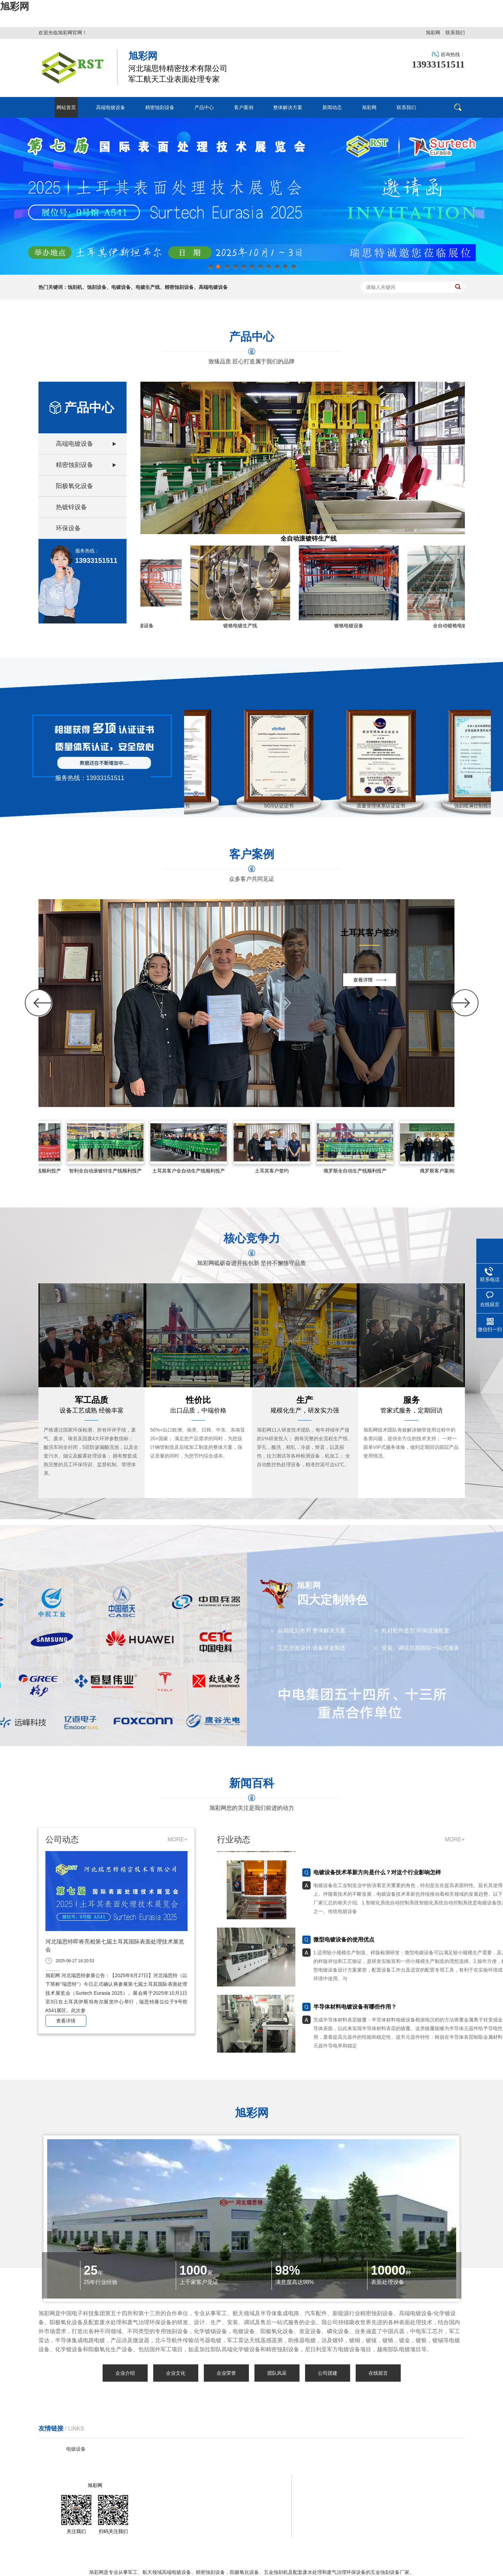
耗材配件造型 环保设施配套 (416, 1631)
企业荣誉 (226, 2373)
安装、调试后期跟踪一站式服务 (420, 1648)
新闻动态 (428, 2485)
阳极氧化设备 (74, 486)
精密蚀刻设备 (74, 464)
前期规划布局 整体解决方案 (312, 1631)
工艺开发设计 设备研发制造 (312, 1648)
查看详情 (66, 2021)
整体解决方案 (387, 2485)
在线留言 (378, 2373)
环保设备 (68, 528)
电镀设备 (76, 2449)
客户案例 (337, 2485)
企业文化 (175, 2373)
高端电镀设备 (74, 443)
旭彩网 (14, 6)
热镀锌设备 (71, 507)
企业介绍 (125, 2373)
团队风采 (277, 2373)
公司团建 (327, 2373)
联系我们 (455, 32)
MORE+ (177, 1839)
